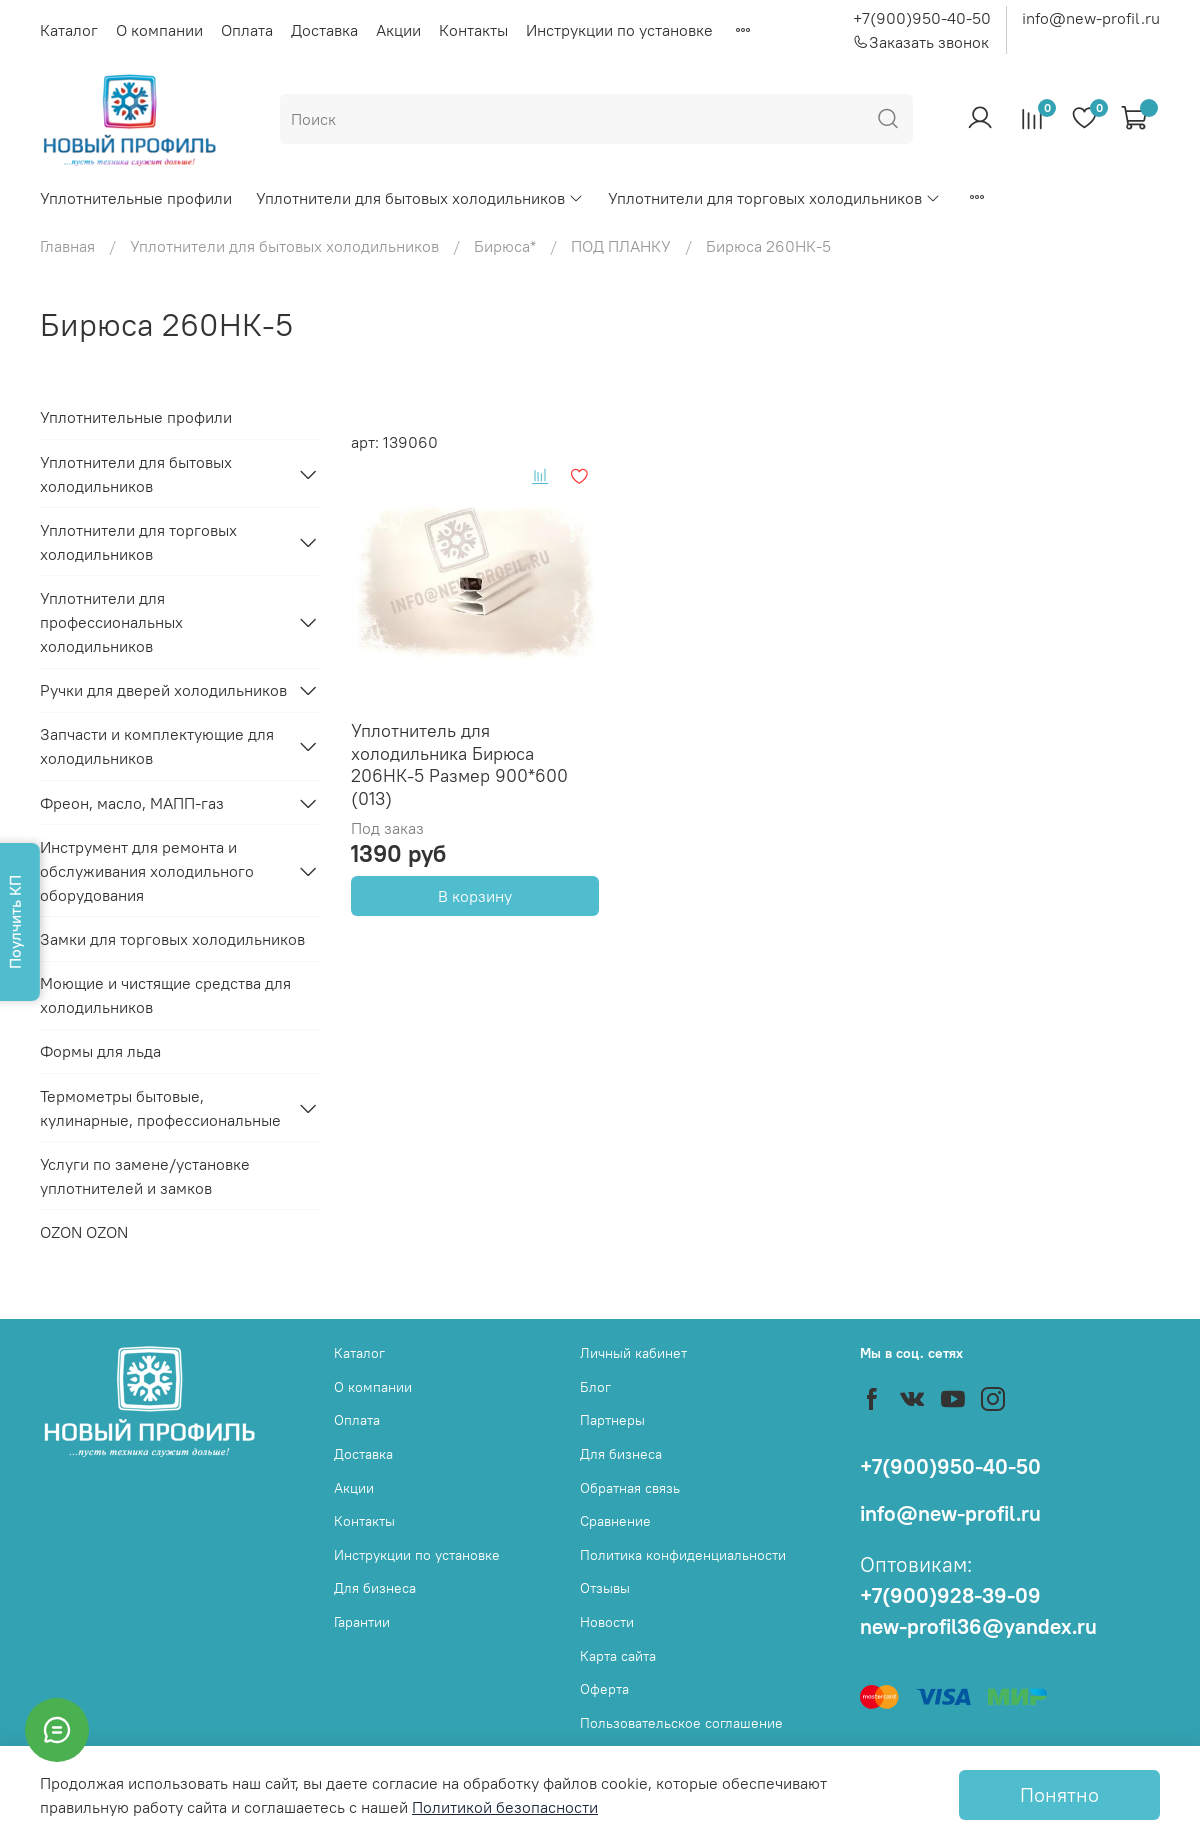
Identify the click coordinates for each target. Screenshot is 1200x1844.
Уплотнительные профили (136, 198)
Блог (595, 1387)
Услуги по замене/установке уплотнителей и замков (145, 1176)
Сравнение (615, 1521)
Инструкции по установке (619, 30)
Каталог (69, 30)
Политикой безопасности (505, 1807)
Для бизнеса (375, 1588)
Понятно (1059, 1794)
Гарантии (362, 1622)
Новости (607, 1622)
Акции (398, 30)
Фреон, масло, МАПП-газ (132, 803)
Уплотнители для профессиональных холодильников (111, 622)
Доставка (324, 30)
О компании (159, 30)
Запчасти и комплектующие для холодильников (157, 746)
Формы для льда (100, 1051)
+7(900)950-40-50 (922, 18)
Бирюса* (505, 246)
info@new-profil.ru (1091, 18)
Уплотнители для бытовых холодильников (420, 198)
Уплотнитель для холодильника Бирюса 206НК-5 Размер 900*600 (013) (459, 764)
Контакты (473, 30)
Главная (67, 246)
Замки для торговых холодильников (172, 939)
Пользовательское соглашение (681, 1723)
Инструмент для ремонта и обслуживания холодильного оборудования (147, 871)
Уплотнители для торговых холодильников (774, 198)
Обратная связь (630, 1488)
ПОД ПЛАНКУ (621, 246)
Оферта (604, 1689)
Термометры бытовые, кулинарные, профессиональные (160, 1108)
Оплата (247, 30)
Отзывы (605, 1588)
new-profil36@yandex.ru (978, 1626)
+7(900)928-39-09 (950, 1595)
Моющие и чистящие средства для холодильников (165, 995)
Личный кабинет (633, 1353)
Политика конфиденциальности (683, 1555)
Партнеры (612, 1420)
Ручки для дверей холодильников (163, 690)
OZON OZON (84, 1232)
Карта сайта (618, 1656)
